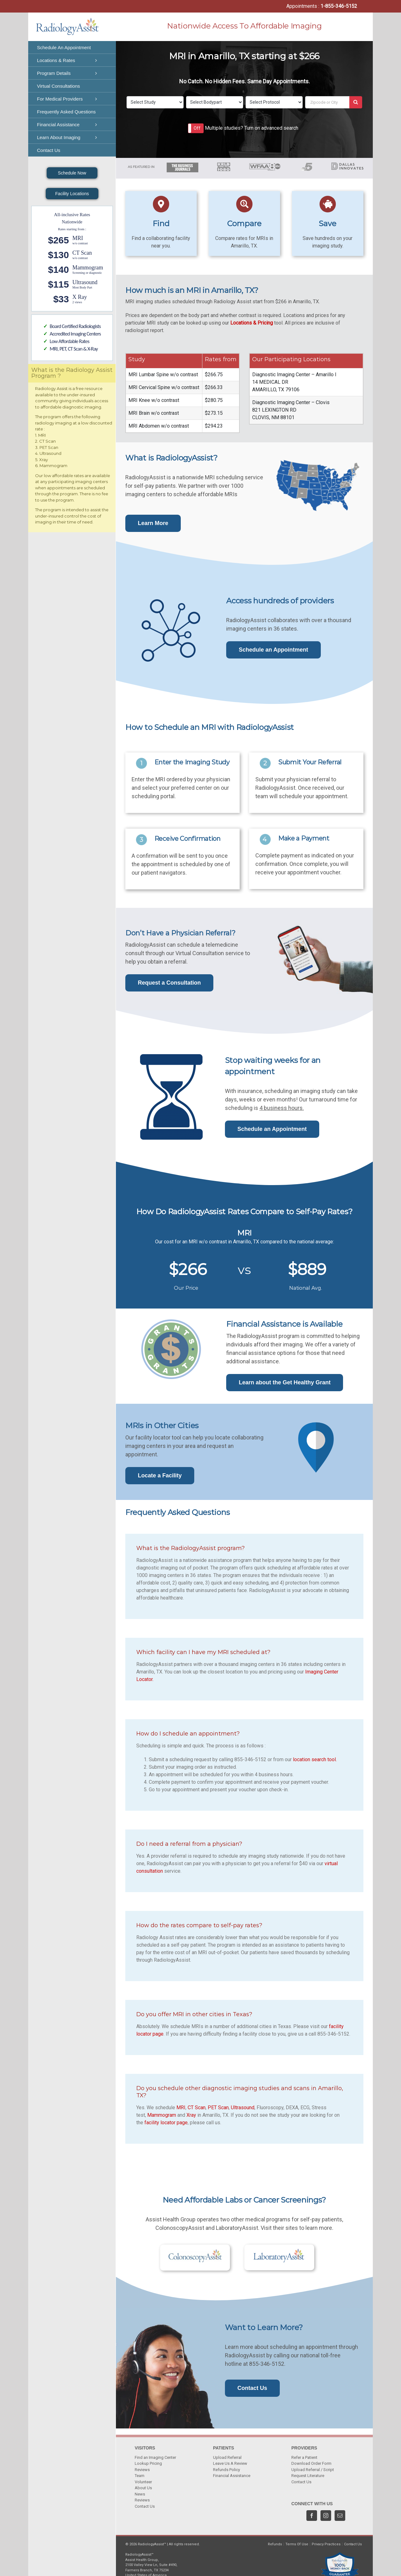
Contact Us (145, 2506)
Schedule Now (72, 172)
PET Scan (218, 2107)
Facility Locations (72, 193)
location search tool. (315, 1759)
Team (139, 2475)
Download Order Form (311, 2463)
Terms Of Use (296, 2544)
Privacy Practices (326, 2544)
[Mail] (340, 2515)
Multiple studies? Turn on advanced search (251, 128)
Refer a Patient (304, 2457)
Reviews (142, 2469)
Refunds (275, 2544)
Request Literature (307, 2475)
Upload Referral (227, 2457)
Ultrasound (242, 2107)
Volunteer (143, 2482)
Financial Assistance (231, 2475)
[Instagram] (325, 2515)
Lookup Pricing (148, 2463)
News (140, 2494)
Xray (191, 2115)
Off (197, 128)
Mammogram (161, 2115)
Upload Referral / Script (312, 2469)
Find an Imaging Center (155, 2457)
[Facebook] (311, 2515)
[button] (196, 128)
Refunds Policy (226, 2469)
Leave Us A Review (230, 2463)
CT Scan (197, 2107)
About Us (143, 2487)
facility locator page (166, 2123)
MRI (180, 2107)
